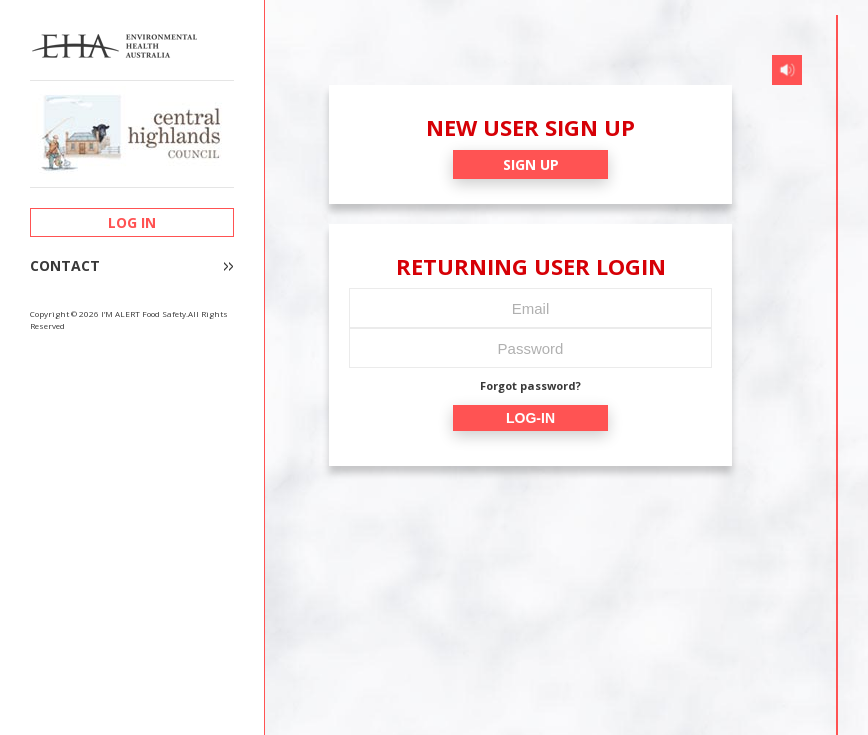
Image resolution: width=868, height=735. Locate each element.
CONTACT (65, 266)
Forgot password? (530, 385)
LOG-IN (530, 418)
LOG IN (132, 222)
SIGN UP (531, 164)
